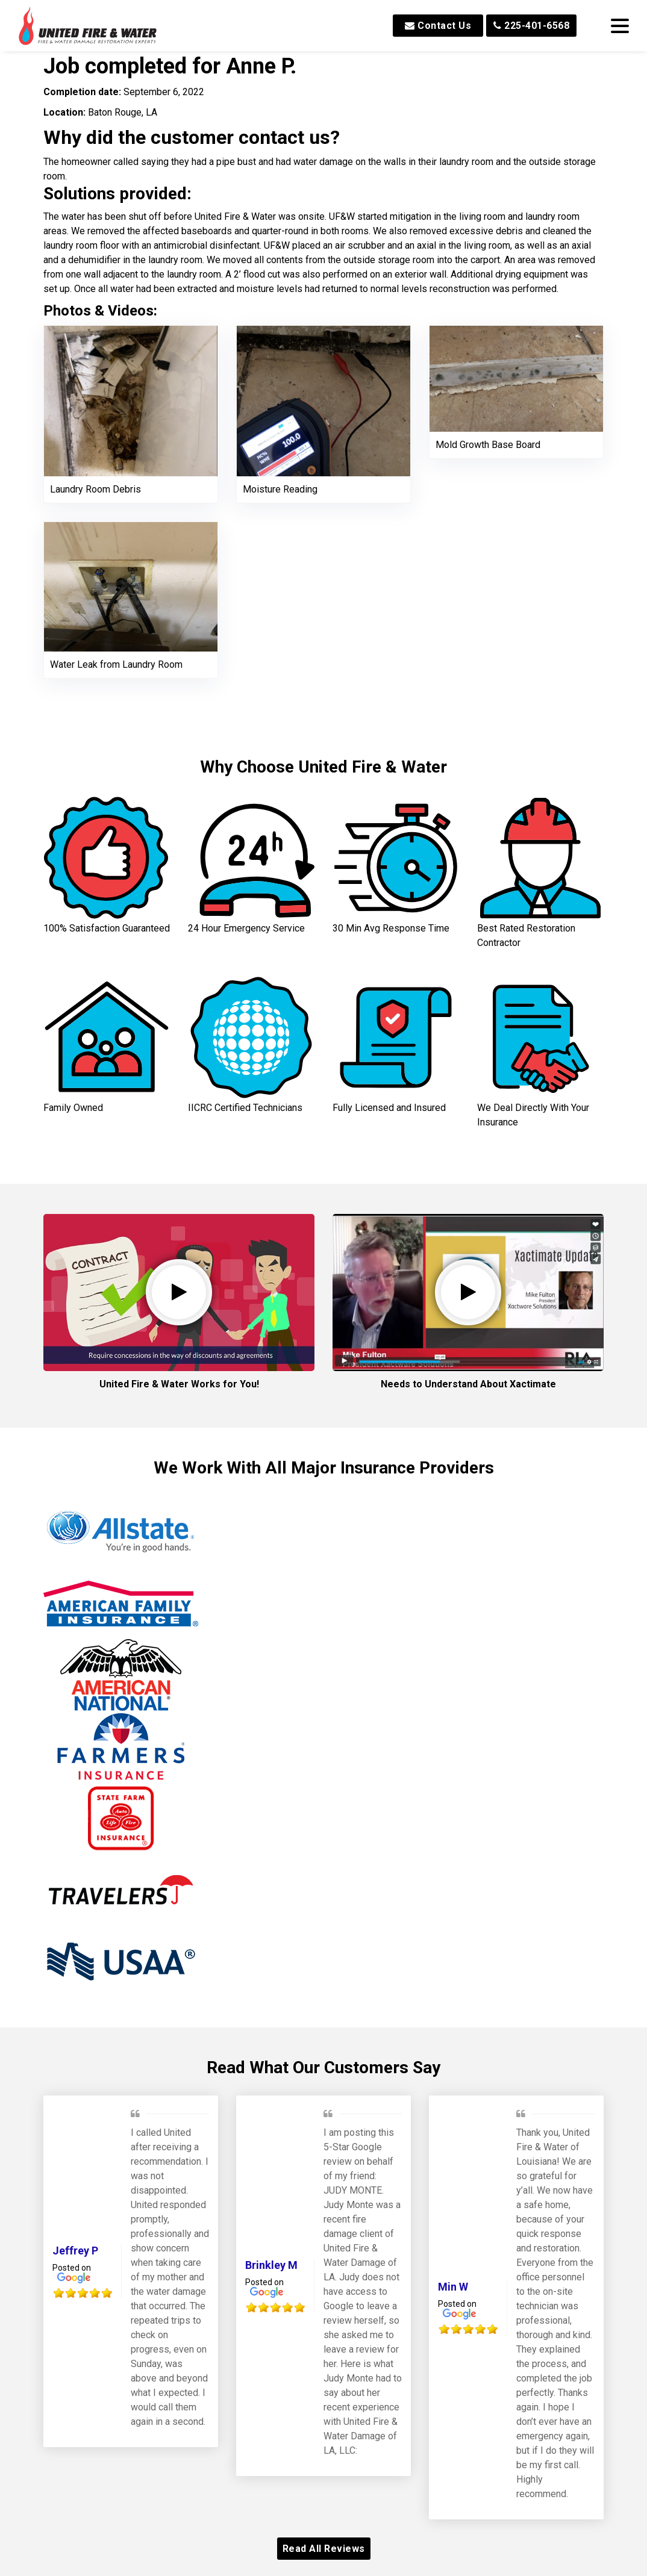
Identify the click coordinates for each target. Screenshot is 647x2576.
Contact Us (438, 25)
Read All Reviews (324, 2548)
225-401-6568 (531, 25)
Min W (453, 2286)
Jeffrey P (75, 2250)
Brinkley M (271, 2265)
